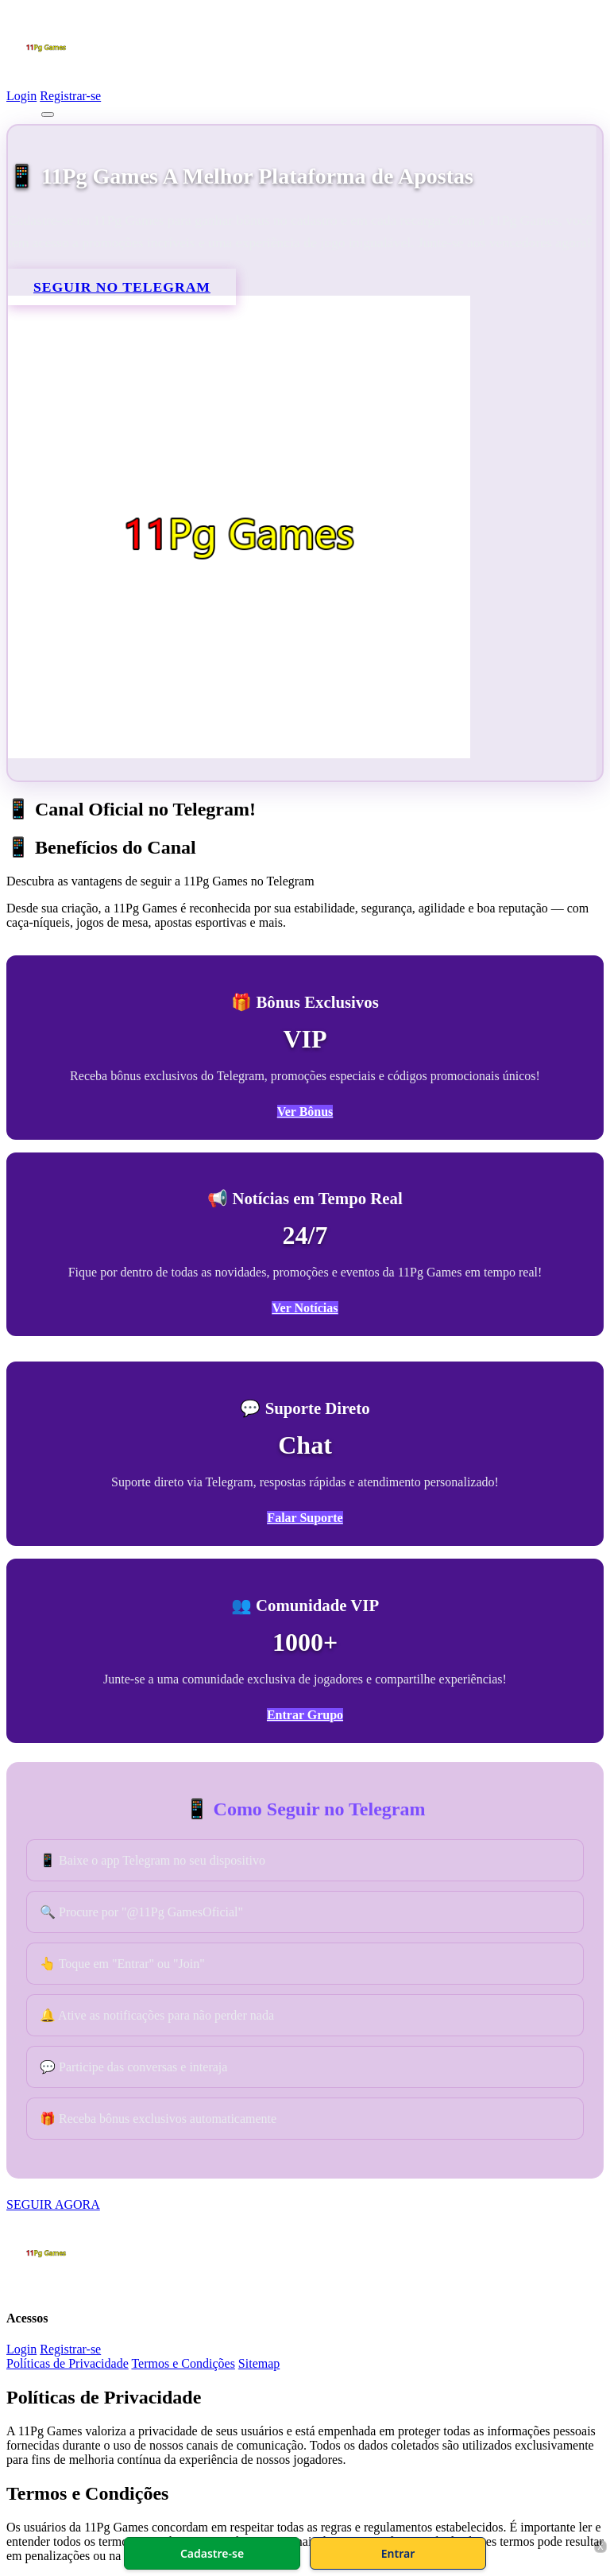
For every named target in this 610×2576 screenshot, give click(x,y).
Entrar (398, 2553)
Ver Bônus (305, 1111)
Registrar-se (70, 96)
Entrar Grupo (305, 1715)
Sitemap (259, 2363)
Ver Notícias (305, 1308)
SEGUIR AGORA (53, 2204)
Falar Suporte (304, 1517)
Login (21, 96)
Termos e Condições (182, 2363)
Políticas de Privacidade (67, 2363)
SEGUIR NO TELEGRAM (121, 287)
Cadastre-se (212, 2553)
